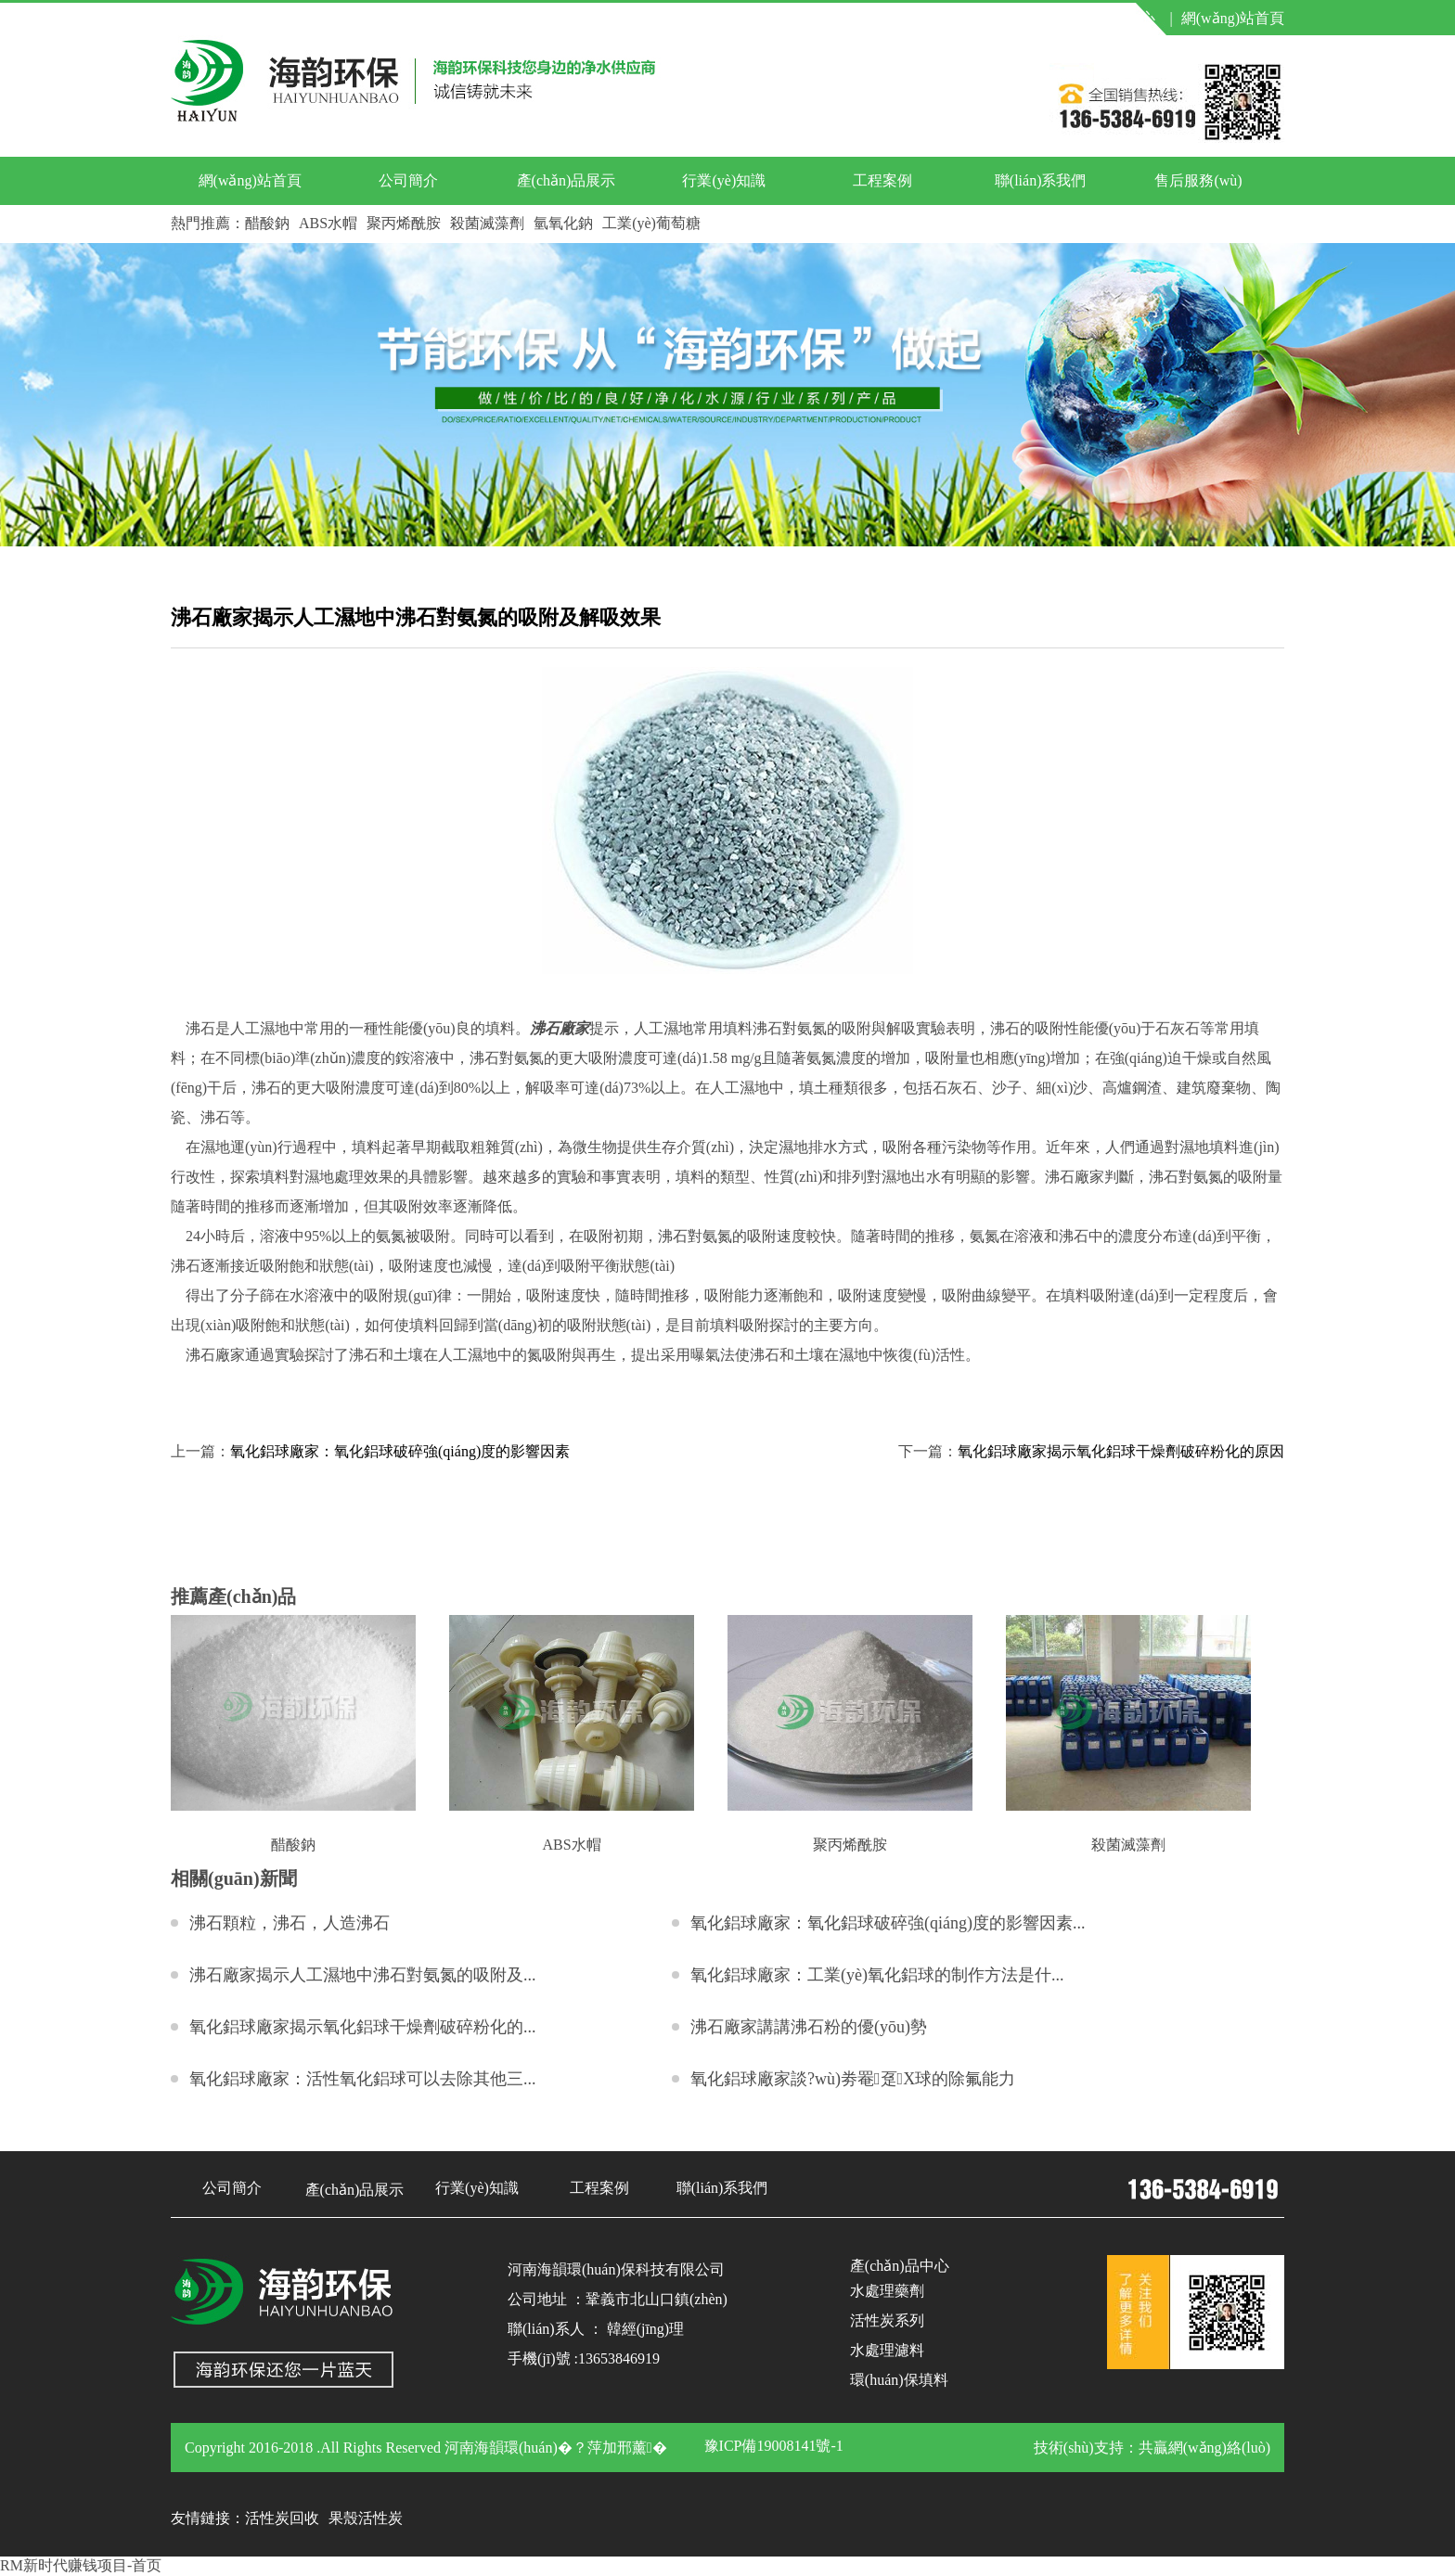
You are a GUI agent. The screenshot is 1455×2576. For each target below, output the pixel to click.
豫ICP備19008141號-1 (773, 2446)
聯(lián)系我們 (1041, 180)
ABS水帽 (328, 223)
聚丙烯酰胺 (404, 223)
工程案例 (882, 180)
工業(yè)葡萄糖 (651, 223)
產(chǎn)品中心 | (1114, 18)
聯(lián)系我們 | (993, 18)
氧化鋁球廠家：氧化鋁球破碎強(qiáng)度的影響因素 (400, 1451)
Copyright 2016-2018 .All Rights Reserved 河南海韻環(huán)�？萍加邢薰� (426, 2447)
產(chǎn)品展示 (566, 180)
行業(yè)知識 (724, 180)
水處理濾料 (887, 2350)
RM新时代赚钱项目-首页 (80, 2565)
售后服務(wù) (1198, 180)
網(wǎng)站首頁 (1232, 18)
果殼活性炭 (365, 2518)
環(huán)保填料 (899, 2380)
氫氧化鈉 (563, 223)
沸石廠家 (559, 1028)
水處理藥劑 (887, 2291)
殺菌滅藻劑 (487, 223)
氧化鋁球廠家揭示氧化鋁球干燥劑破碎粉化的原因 (1121, 1451)
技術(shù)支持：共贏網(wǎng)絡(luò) (1152, 2447)
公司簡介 (408, 180)
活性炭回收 (282, 2518)
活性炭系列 (887, 2320)
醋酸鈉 (267, 223)
